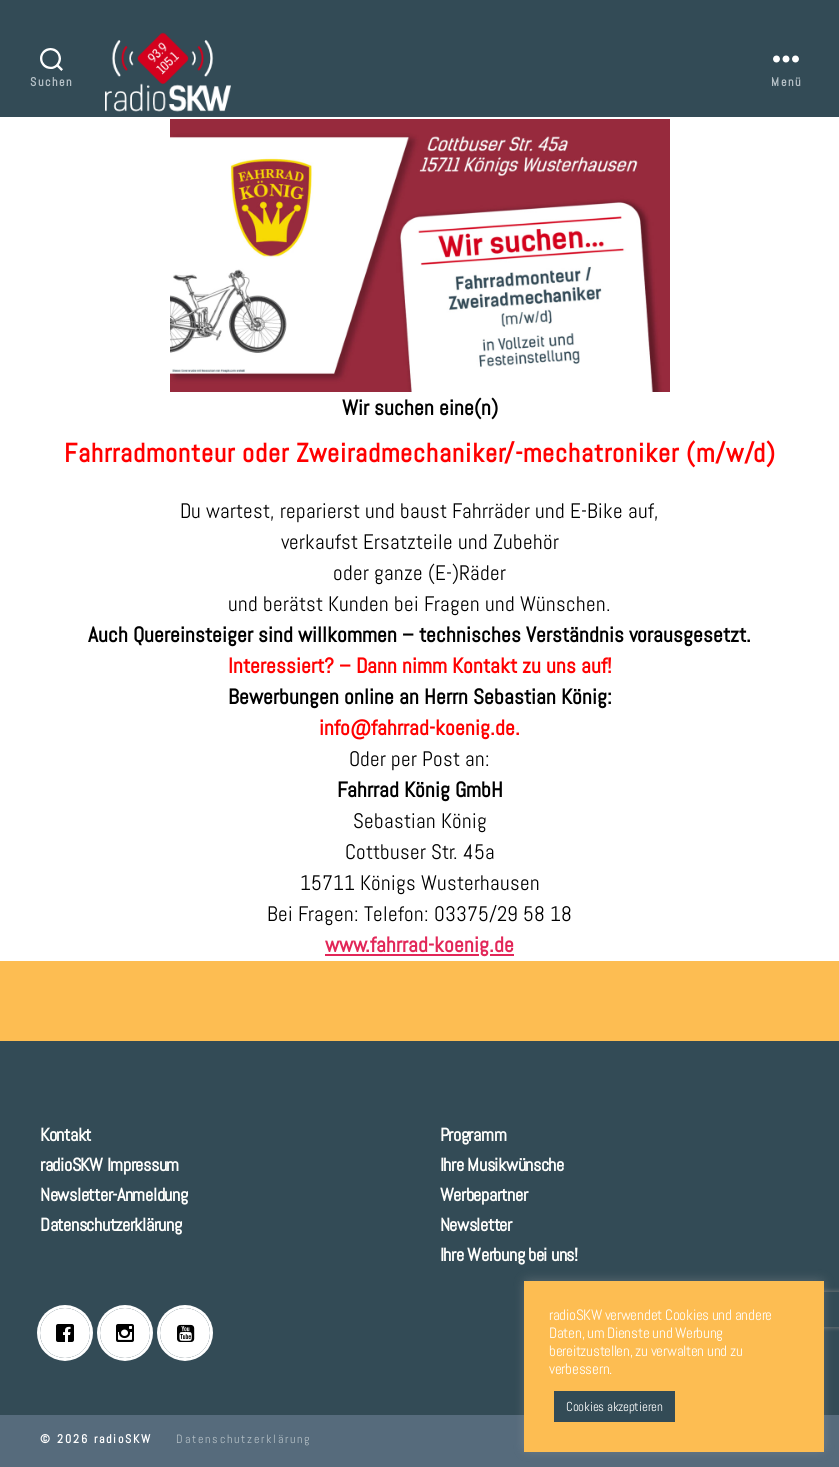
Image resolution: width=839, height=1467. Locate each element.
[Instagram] (130, 1333)
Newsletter (476, 1224)
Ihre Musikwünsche (502, 1164)
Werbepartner (484, 1194)
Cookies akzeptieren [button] (614, 1406)
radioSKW (123, 1439)
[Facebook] (70, 1333)
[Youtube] (190, 1333)
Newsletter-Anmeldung (114, 1194)
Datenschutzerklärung (111, 1224)
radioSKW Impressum (109, 1164)
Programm (473, 1134)
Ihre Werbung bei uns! (509, 1254)
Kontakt (65, 1134)
